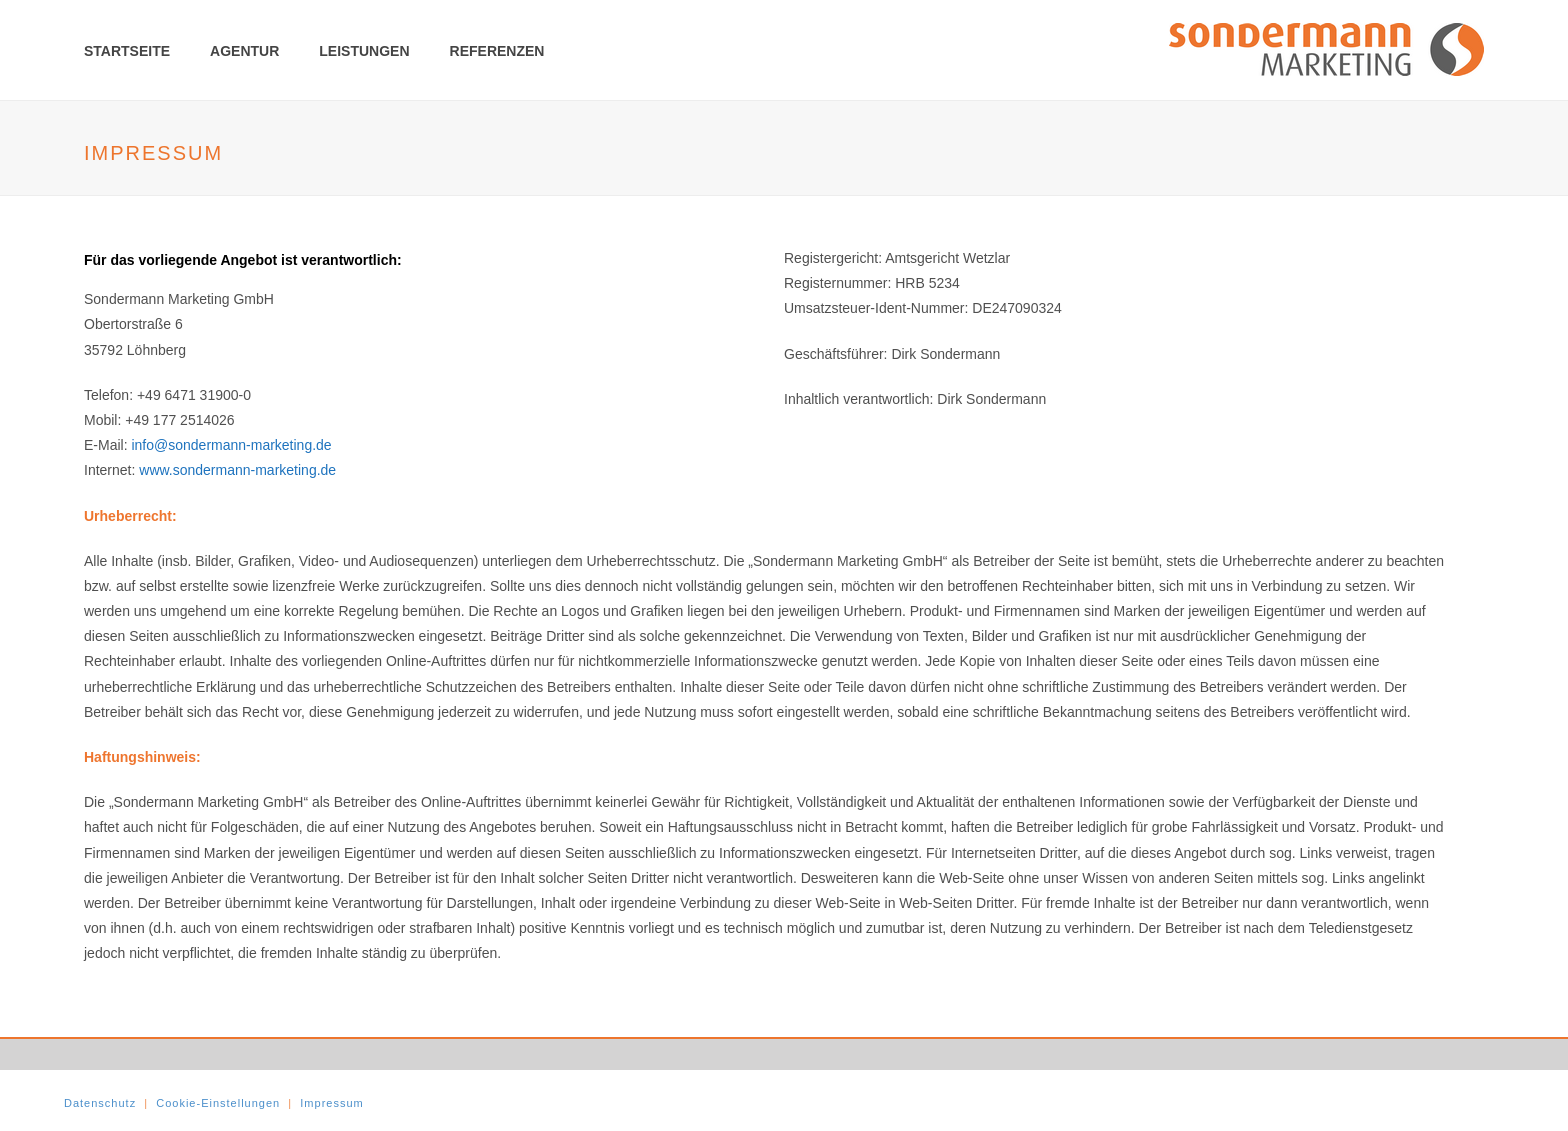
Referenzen (497, 51)
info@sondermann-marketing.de (231, 445)
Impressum (331, 1103)
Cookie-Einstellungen (218, 1103)
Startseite (127, 51)
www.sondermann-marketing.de (237, 470)
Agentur (244, 51)
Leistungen (364, 51)
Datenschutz (100, 1103)
